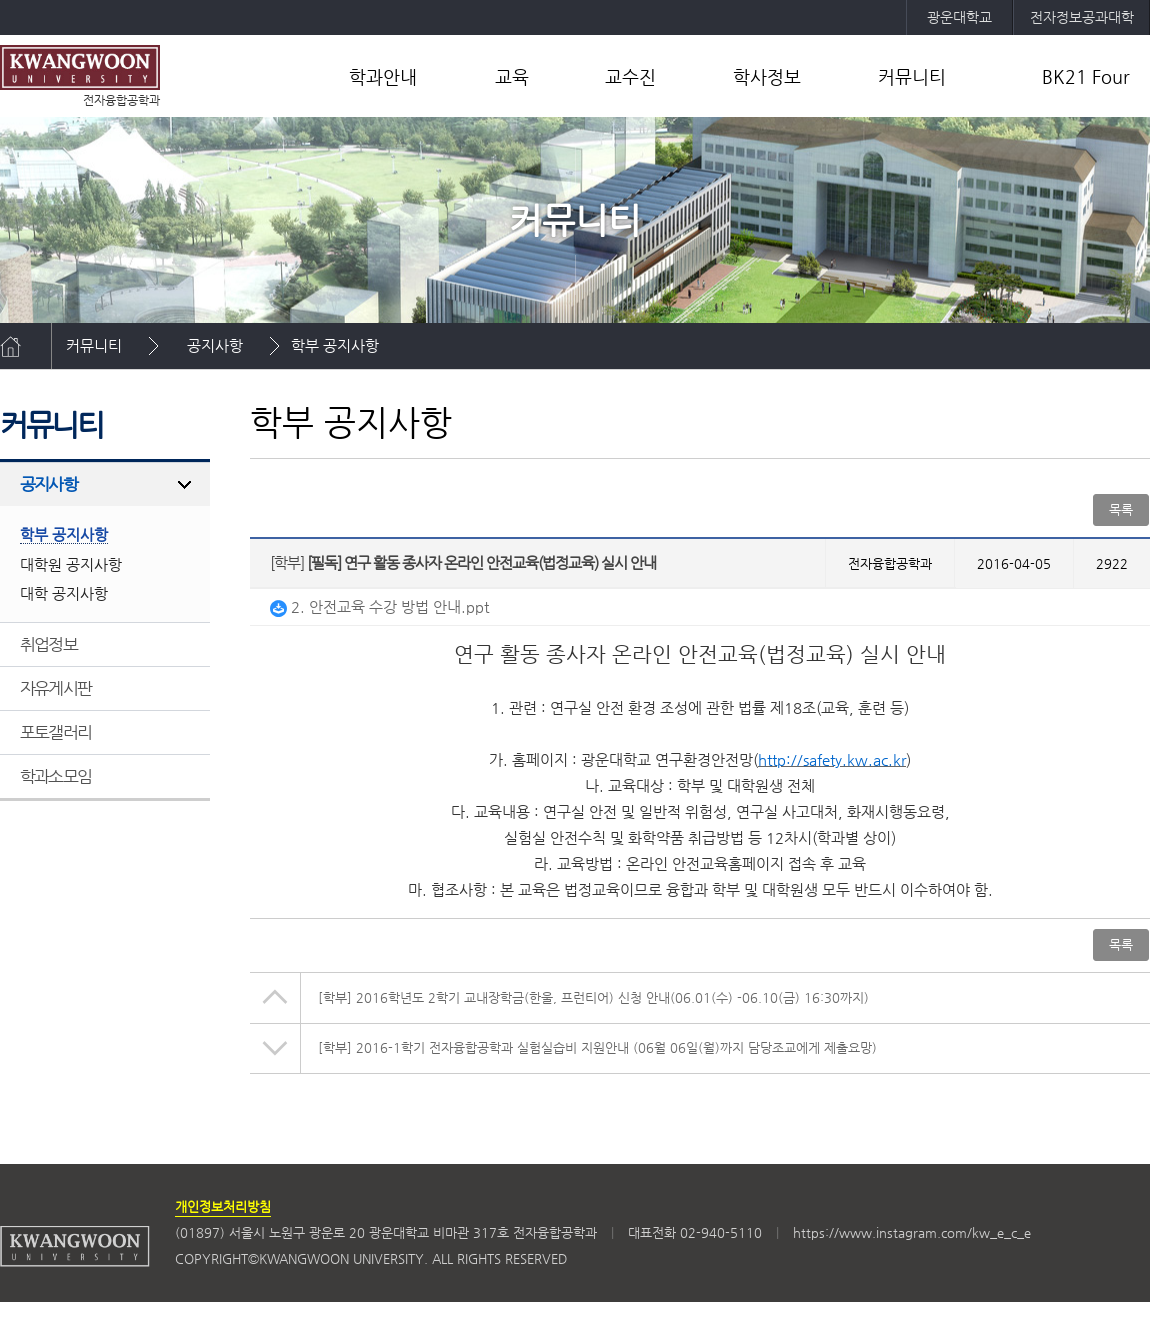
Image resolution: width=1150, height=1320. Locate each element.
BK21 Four (1086, 76)
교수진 (630, 76)
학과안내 (383, 76)
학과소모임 (55, 776)
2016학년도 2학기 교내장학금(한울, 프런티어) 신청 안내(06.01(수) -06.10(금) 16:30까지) (593, 997)
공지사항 (215, 345)
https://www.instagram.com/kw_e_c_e (912, 1232)
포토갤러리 (55, 732)
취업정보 (48, 644)
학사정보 (767, 76)
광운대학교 (959, 17)
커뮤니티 (912, 76)
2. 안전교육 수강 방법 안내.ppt (379, 606)
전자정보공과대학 (1082, 17)
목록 (1121, 509)
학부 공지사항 (335, 345)
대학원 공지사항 (71, 564)
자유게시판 (55, 688)
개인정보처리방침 (223, 1206)
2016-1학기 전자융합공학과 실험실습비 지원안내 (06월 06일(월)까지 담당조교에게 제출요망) (597, 1047)
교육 (512, 76)
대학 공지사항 (64, 593)
